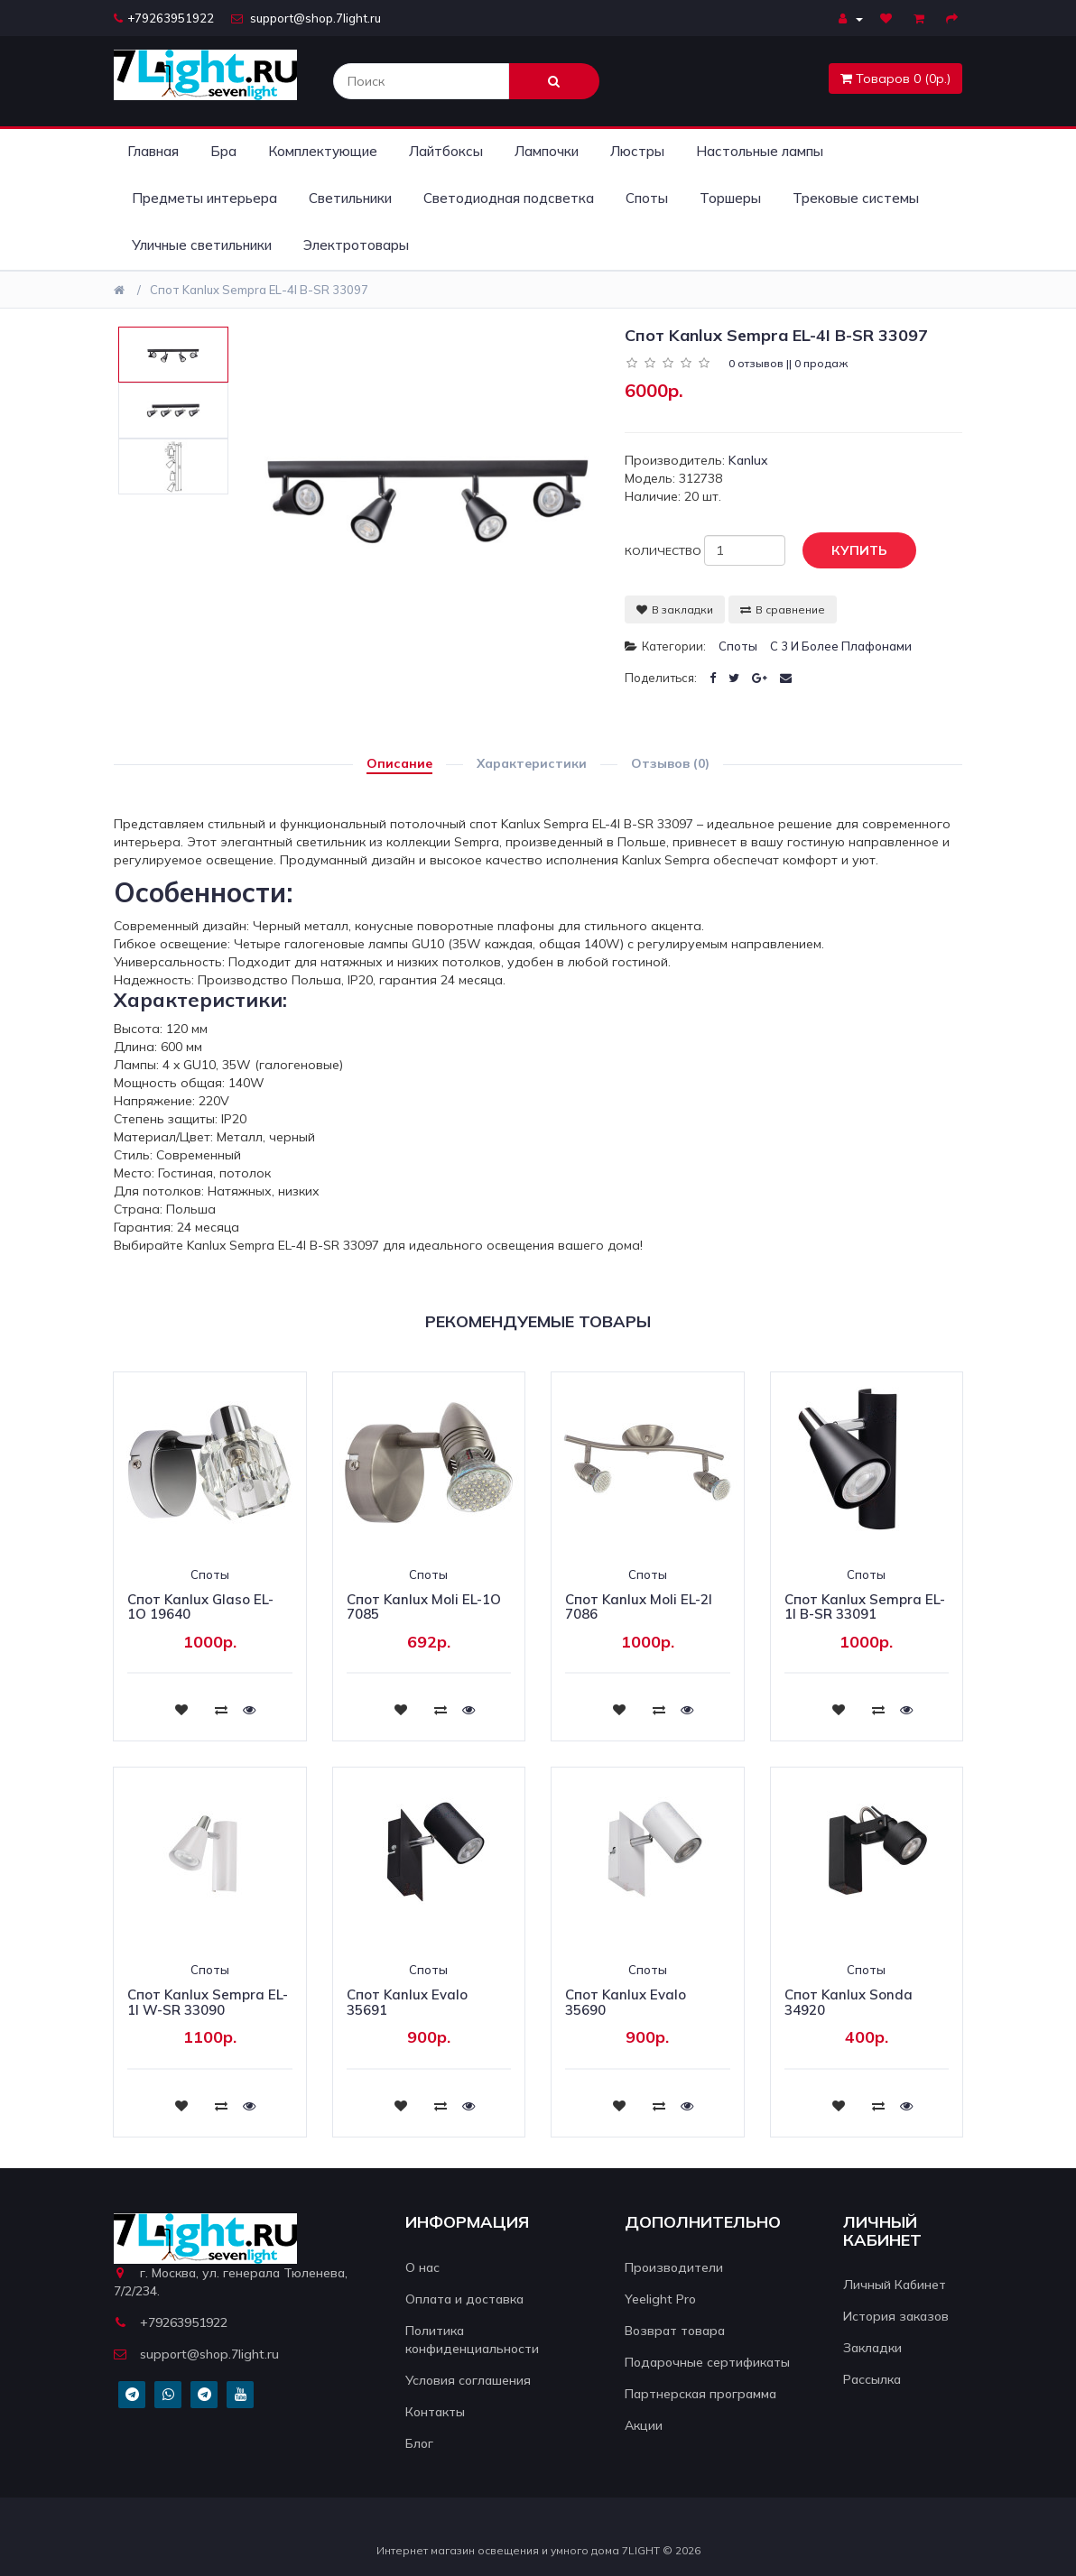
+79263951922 (164, 18)
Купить (845, 551)
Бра (223, 151)
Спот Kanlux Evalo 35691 (407, 2002)
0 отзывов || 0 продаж (788, 363)
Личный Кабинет (894, 2284)
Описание (399, 763)
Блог (419, 2443)
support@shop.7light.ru (306, 18)
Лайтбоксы (446, 151)
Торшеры (730, 198)
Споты (647, 198)
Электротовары (356, 245)
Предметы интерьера (204, 198)
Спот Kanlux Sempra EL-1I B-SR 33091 (864, 1607)
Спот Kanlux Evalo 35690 (625, 2002)
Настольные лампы (759, 151)
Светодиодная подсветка (508, 198)
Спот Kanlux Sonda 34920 (848, 2002)
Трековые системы (856, 198)
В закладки (674, 609)
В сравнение (782, 609)
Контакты (435, 2412)
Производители (674, 2267)
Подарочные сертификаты (707, 2362)
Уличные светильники (202, 245)
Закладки (872, 2348)
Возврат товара (675, 2330)
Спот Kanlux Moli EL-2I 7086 (638, 1607)
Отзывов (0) (670, 763)
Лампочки (547, 151)
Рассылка (872, 2379)
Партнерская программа (700, 2394)
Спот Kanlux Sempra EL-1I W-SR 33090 (207, 2002)
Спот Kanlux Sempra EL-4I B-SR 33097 (259, 289)
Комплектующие (322, 151)
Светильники (350, 198)
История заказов (896, 2316)
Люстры (637, 151)
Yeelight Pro (660, 2299)
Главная (153, 151)
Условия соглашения (468, 2380)
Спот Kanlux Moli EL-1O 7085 (424, 1607)
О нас (422, 2267)
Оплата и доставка (464, 2299)
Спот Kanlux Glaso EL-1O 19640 (200, 1607)
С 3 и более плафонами (841, 646)
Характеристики (532, 763)
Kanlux (748, 460)
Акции (644, 2425)
